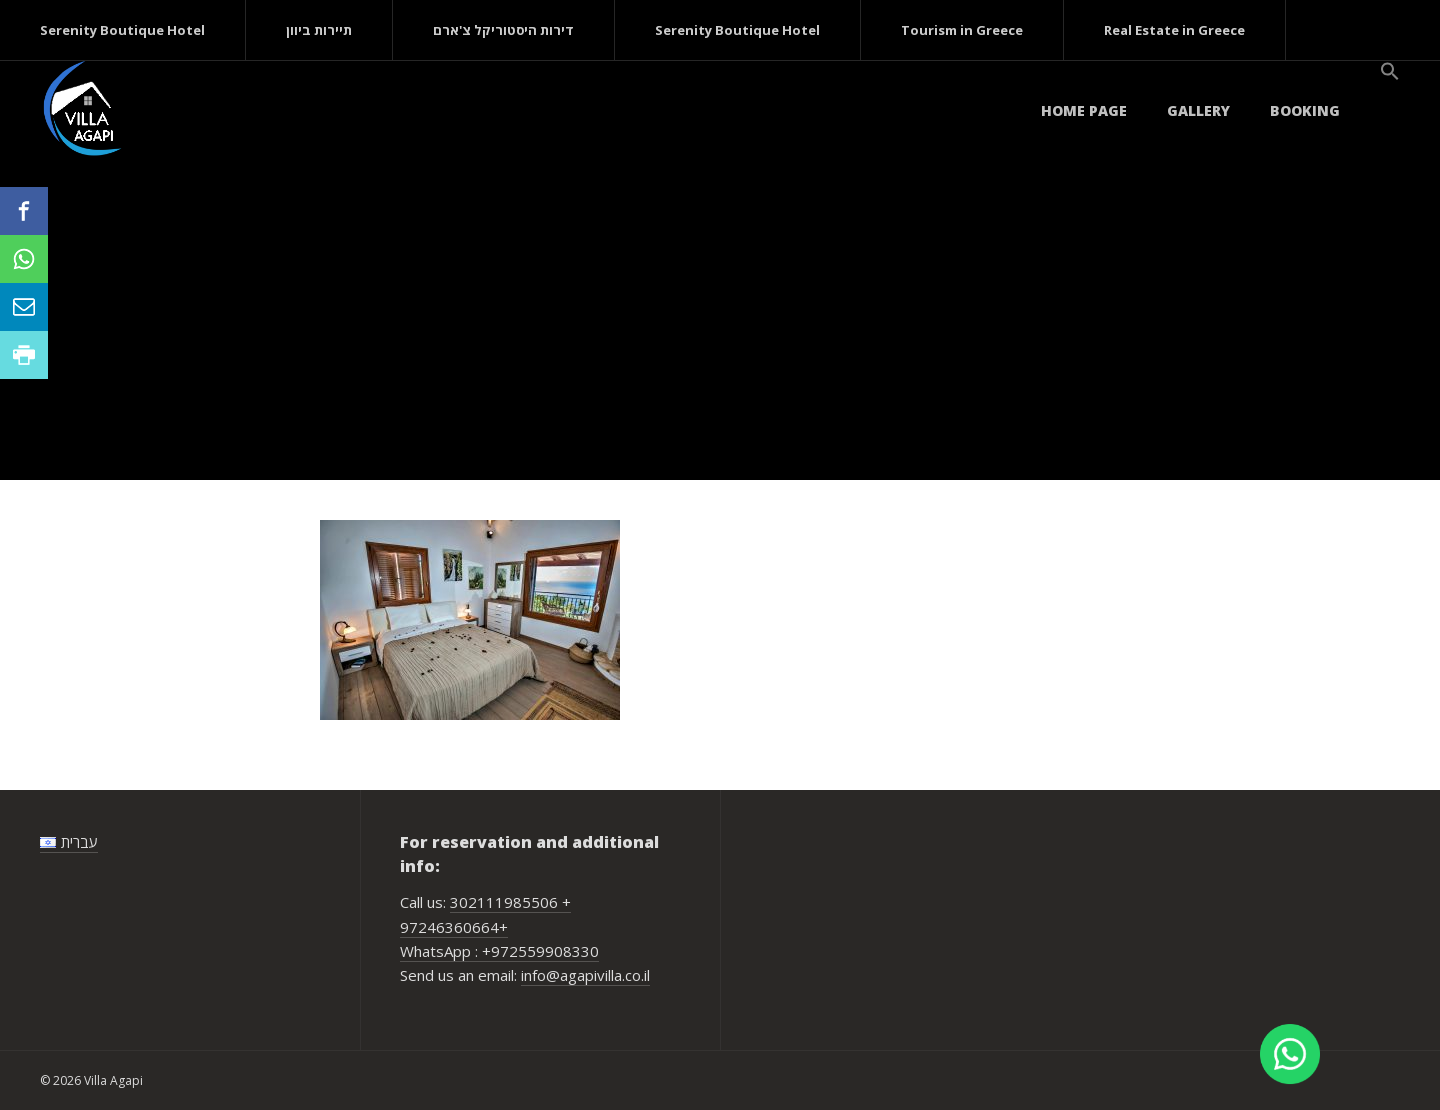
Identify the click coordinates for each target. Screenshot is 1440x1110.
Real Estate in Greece (1174, 30)
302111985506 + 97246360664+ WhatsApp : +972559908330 (499, 926)
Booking (1305, 110)
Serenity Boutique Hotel (122, 30)
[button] (1390, 72)
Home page (1084, 110)
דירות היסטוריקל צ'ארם (503, 30)
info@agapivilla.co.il (585, 975)
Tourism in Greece (962, 30)
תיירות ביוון (319, 30)
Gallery (1198, 110)
